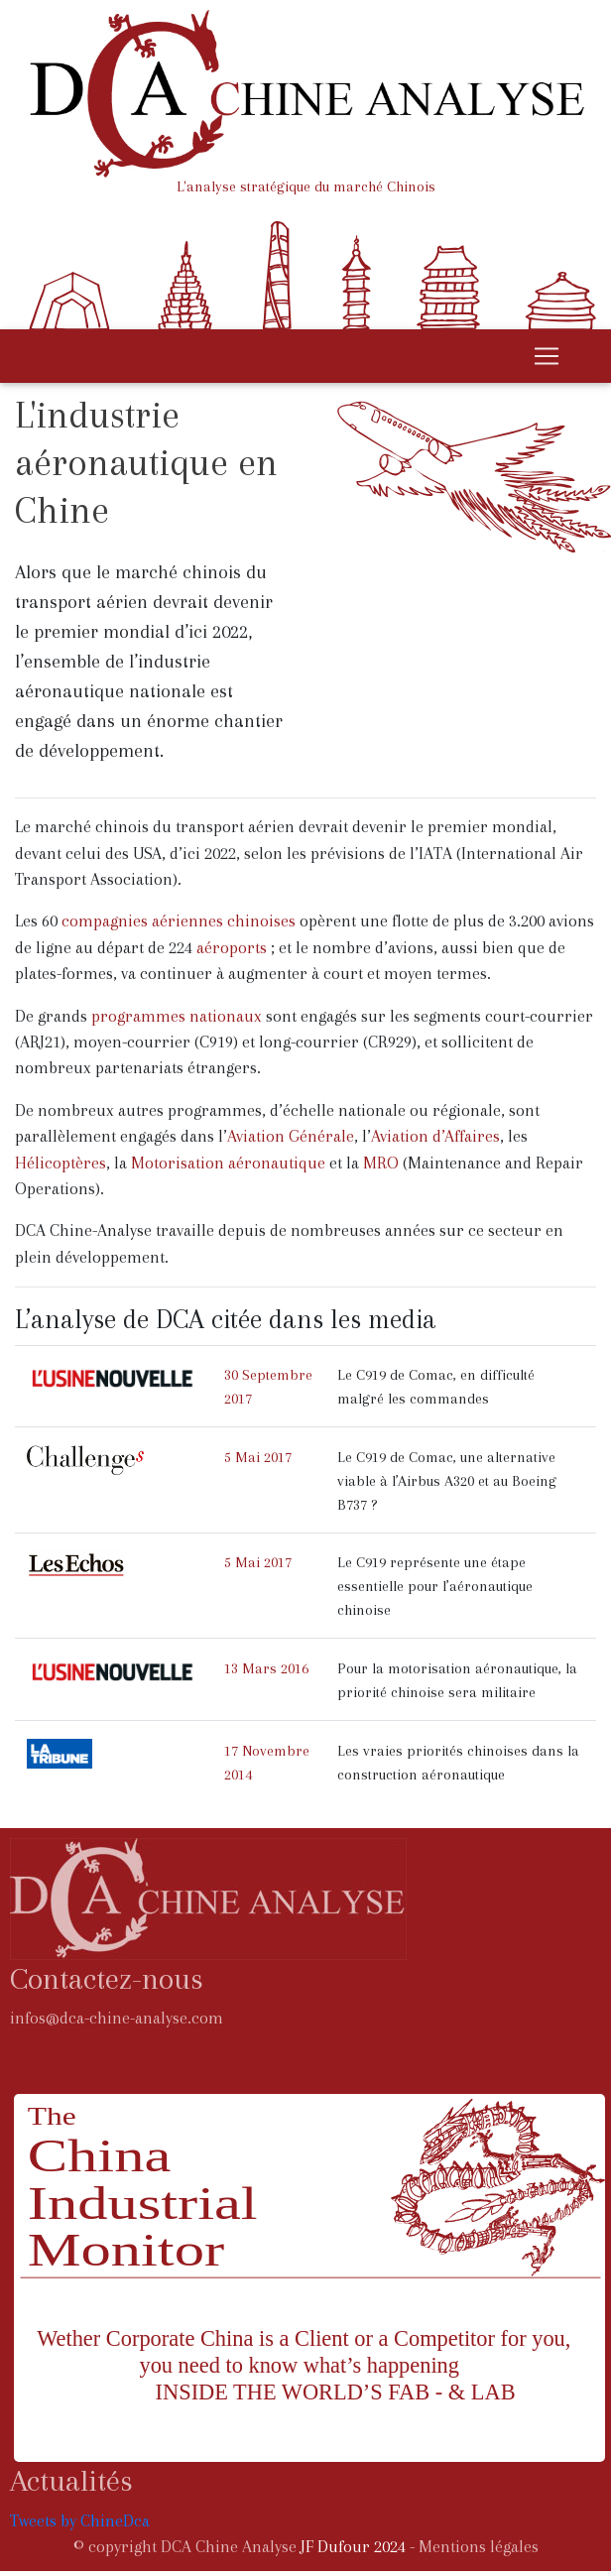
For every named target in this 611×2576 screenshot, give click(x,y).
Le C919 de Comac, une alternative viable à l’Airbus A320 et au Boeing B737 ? (446, 1481)
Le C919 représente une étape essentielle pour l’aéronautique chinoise (435, 1586)
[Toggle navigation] (546, 356)
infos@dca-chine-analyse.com (116, 2018)
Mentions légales (479, 2546)
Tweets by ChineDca (80, 2521)
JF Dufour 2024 (353, 2546)
